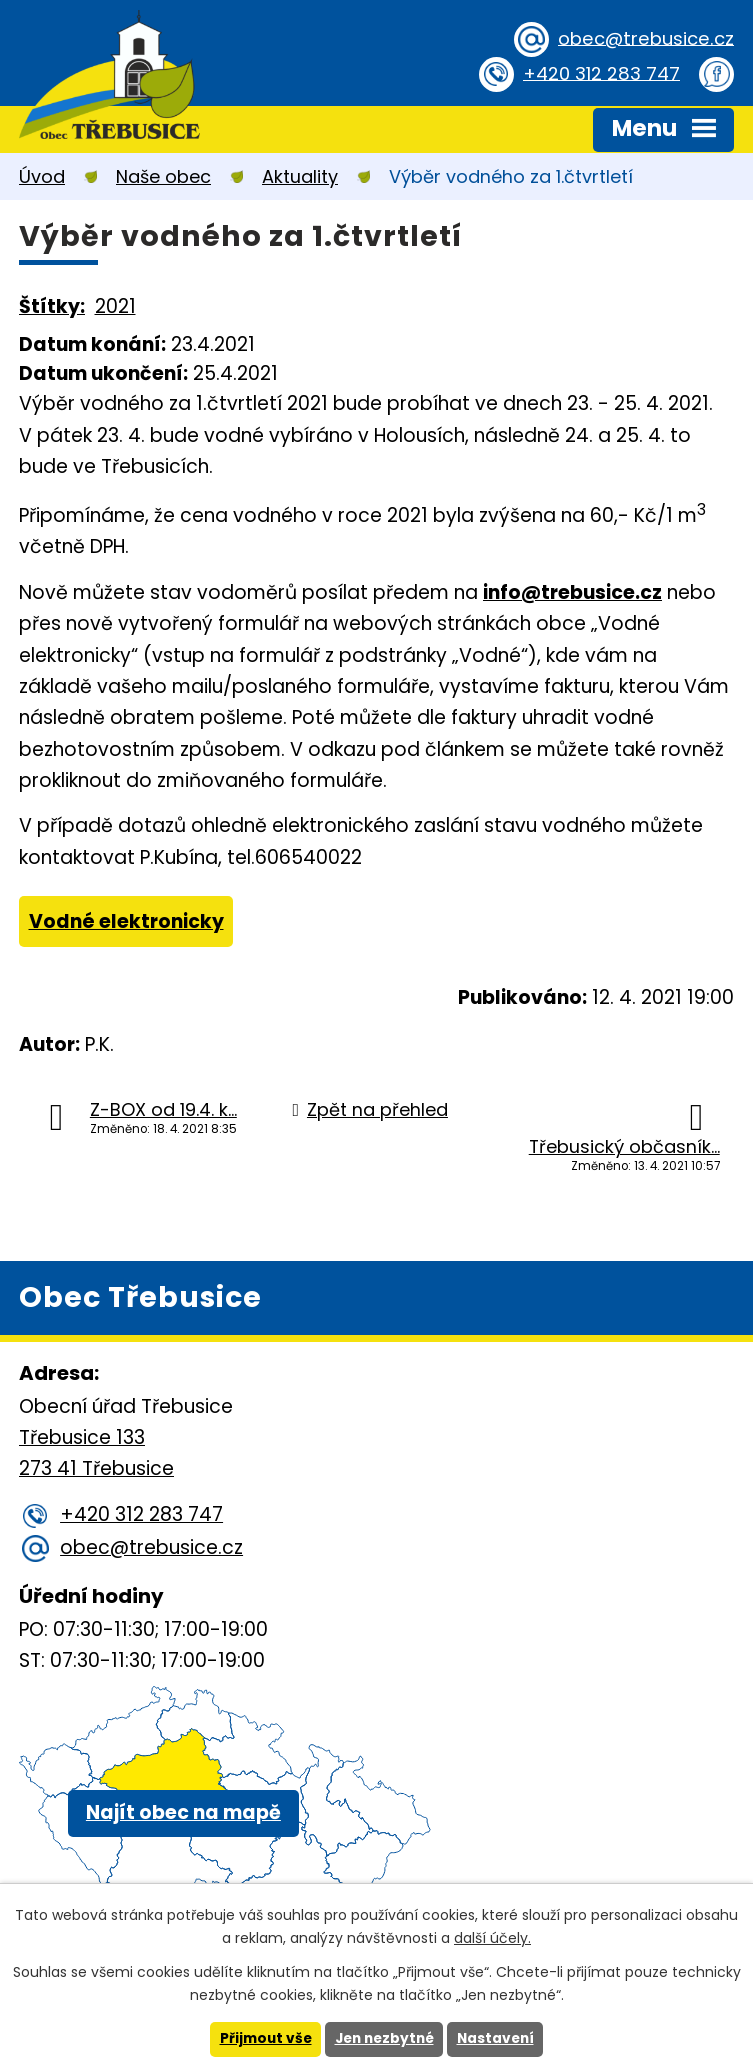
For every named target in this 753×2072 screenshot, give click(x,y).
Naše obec (163, 176)
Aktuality (300, 176)
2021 (115, 306)
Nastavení (500, 2039)
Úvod (42, 176)
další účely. (492, 1938)
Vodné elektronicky (126, 921)
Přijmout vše (261, 2039)
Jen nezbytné (384, 2039)
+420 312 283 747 (598, 73)
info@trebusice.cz (572, 592)
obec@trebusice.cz (642, 38)
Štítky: (52, 306)
